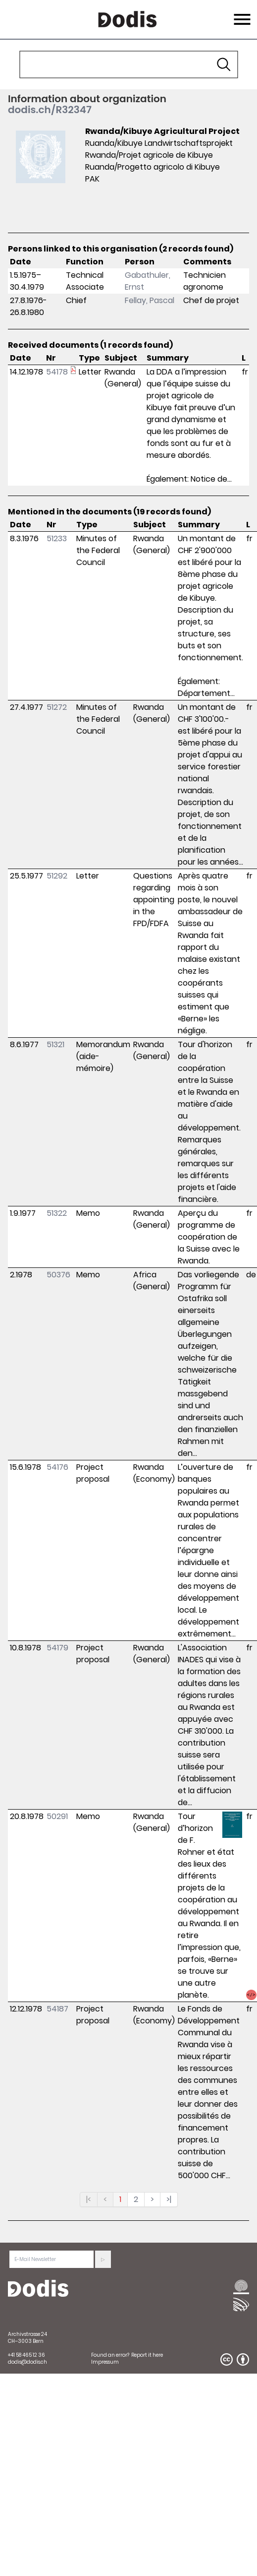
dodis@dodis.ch (27, 2362)
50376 (58, 1274)
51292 (57, 875)
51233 (57, 538)
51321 (55, 1044)
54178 (57, 371)
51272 (57, 707)
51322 (57, 1213)
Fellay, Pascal (149, 300)
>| (168, 2199)
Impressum (105, 2362)
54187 (57, 2008)
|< (88, 2199)
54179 (57, 1647)
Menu (241, 13)
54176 (57, 1467)
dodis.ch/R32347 (50, 110)
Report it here (147, 2355)
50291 (57, 1816)
